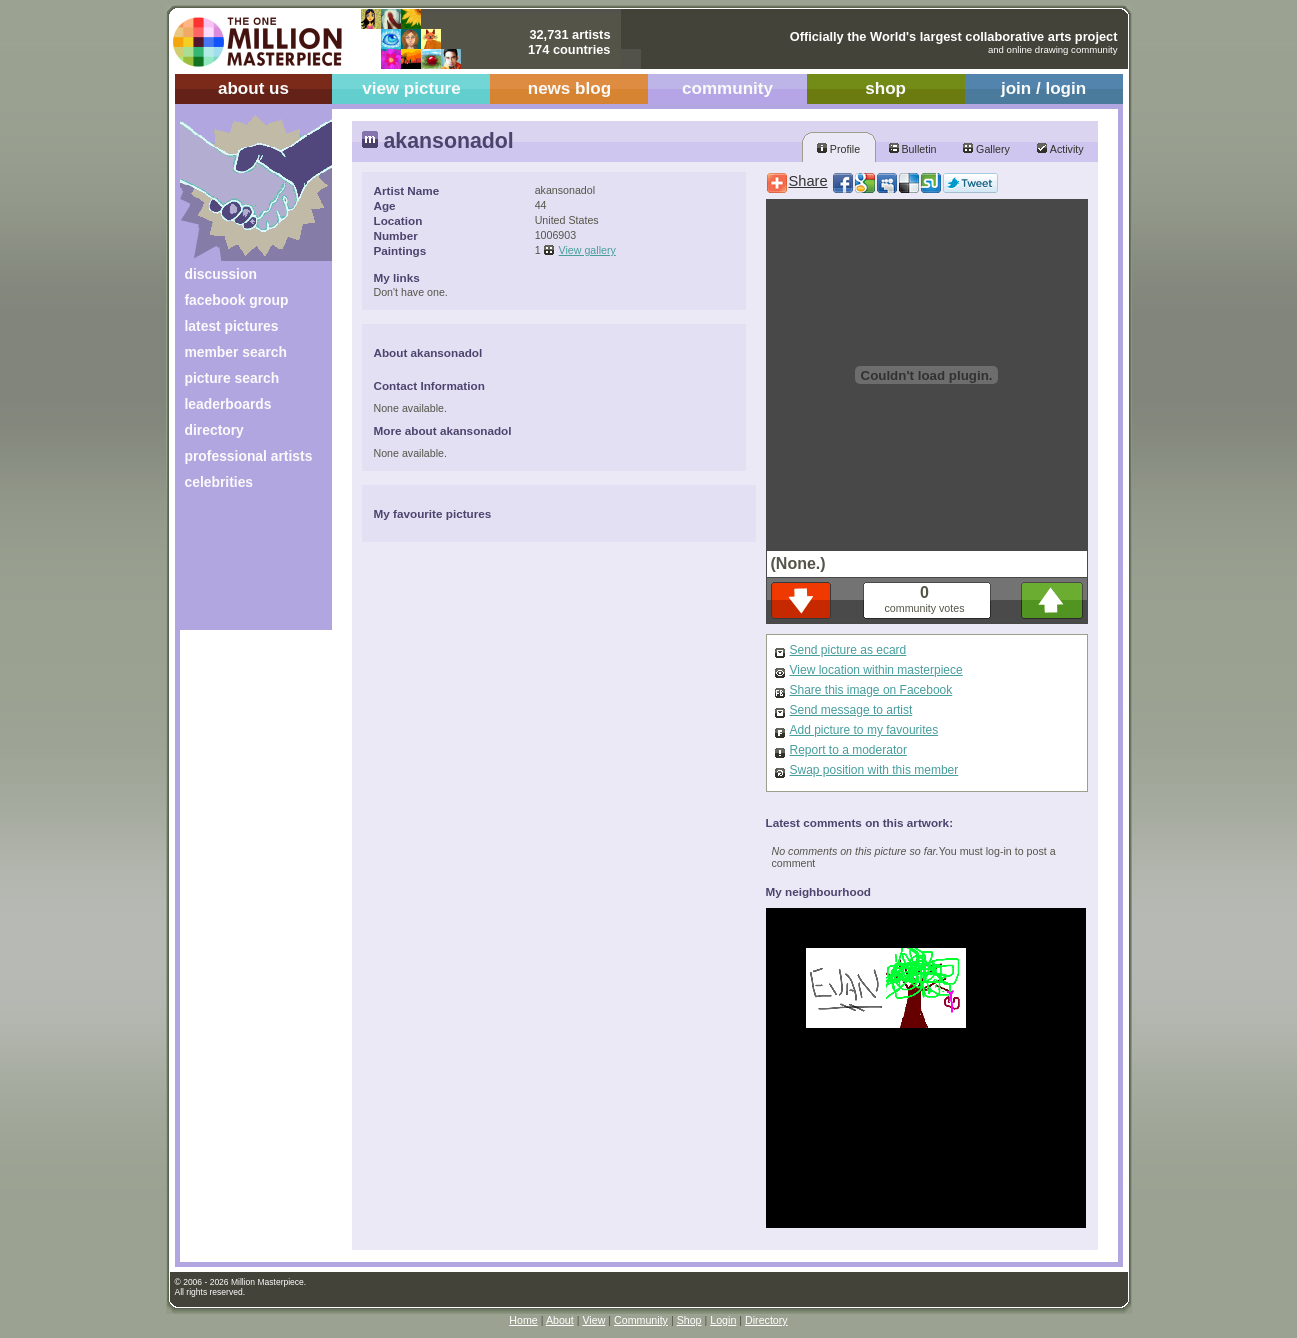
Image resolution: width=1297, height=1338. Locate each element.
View (593, 1320)
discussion (221, 274)
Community (641, 1320)
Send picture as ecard (848, 650)
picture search (232, 378)
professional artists (249, 456)
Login (723, 1320)
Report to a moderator (848, 750)
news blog (569, 88)
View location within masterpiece (876, 670)
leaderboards (228, 404)
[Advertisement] (242, 567)
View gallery (587, 250)
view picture (411, 88)
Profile (838, 149)
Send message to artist (851, 710)
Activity (1060, 149)
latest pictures (232, 326)
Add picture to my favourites (864, 730)
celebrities (219, 482)
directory (214, 430)
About (560, 1320)
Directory (766, 1320)
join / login (1043, 88)
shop (885, 88)
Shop (689, 1320)
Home (523, 1320)
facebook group (237, 300)
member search (236, 352)
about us (253, 88)
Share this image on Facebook (871, 690)
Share (808, 181)
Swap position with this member (874, 770)
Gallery (986, 149)
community (727, 88)
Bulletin (913, 149)
